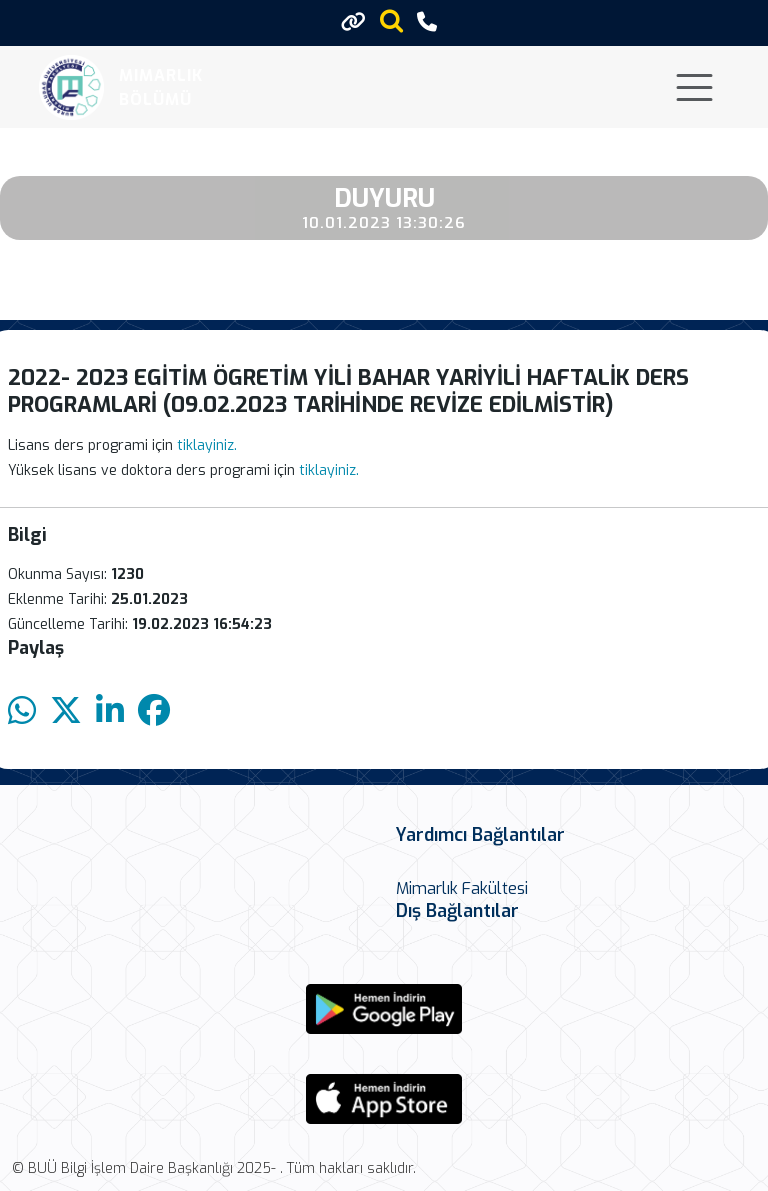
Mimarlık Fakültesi (462, 888)
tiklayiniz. (207, 445)
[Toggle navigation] (694, 87)
